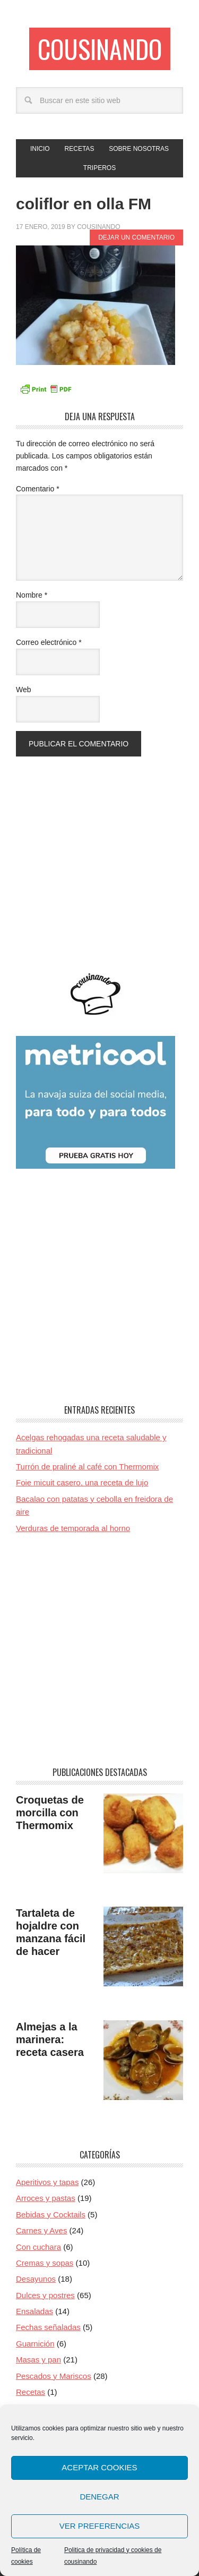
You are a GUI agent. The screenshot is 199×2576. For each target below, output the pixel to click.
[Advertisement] (99, 856)
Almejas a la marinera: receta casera (50, 2039)
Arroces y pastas (45, 2198)
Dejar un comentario (136, 237)
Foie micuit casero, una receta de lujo (82, 1482)
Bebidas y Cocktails (50, 2214)
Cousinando (100, 48)
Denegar (99, 2496)
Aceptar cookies (99, 2467)
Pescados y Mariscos (53, 2376)
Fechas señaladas (48, 2327)
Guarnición (35, 2343)
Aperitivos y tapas (47, 2182)
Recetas (30, 2391)
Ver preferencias (99, 2525)
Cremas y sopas (44, 2262)
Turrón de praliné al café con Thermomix (87, 1466)
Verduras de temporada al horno (73, 1528)
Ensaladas (34, 2311)
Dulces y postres (45, 2295)
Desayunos (36, 2278)
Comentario (37, 488)
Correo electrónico (49, 642)
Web (23, 689)
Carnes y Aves (41, 2230)
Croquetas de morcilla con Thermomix (50, 1812)
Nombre (31, 595)
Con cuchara (38, 2246)
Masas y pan (38, 2359)
